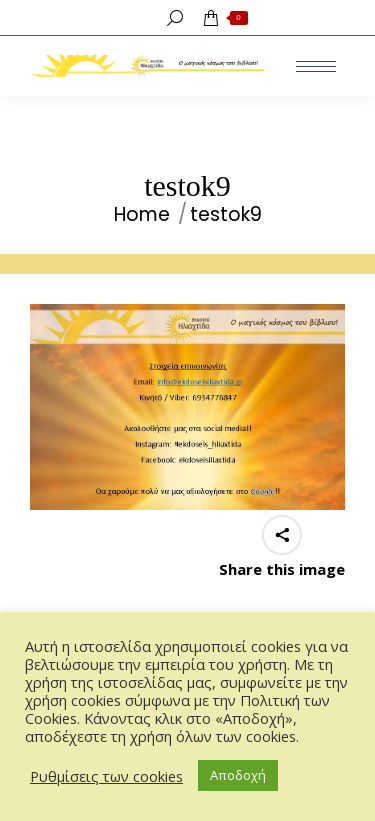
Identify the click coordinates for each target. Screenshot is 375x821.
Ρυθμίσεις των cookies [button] (106, 776)
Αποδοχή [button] (238, 775)
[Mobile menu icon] (316, 66)
